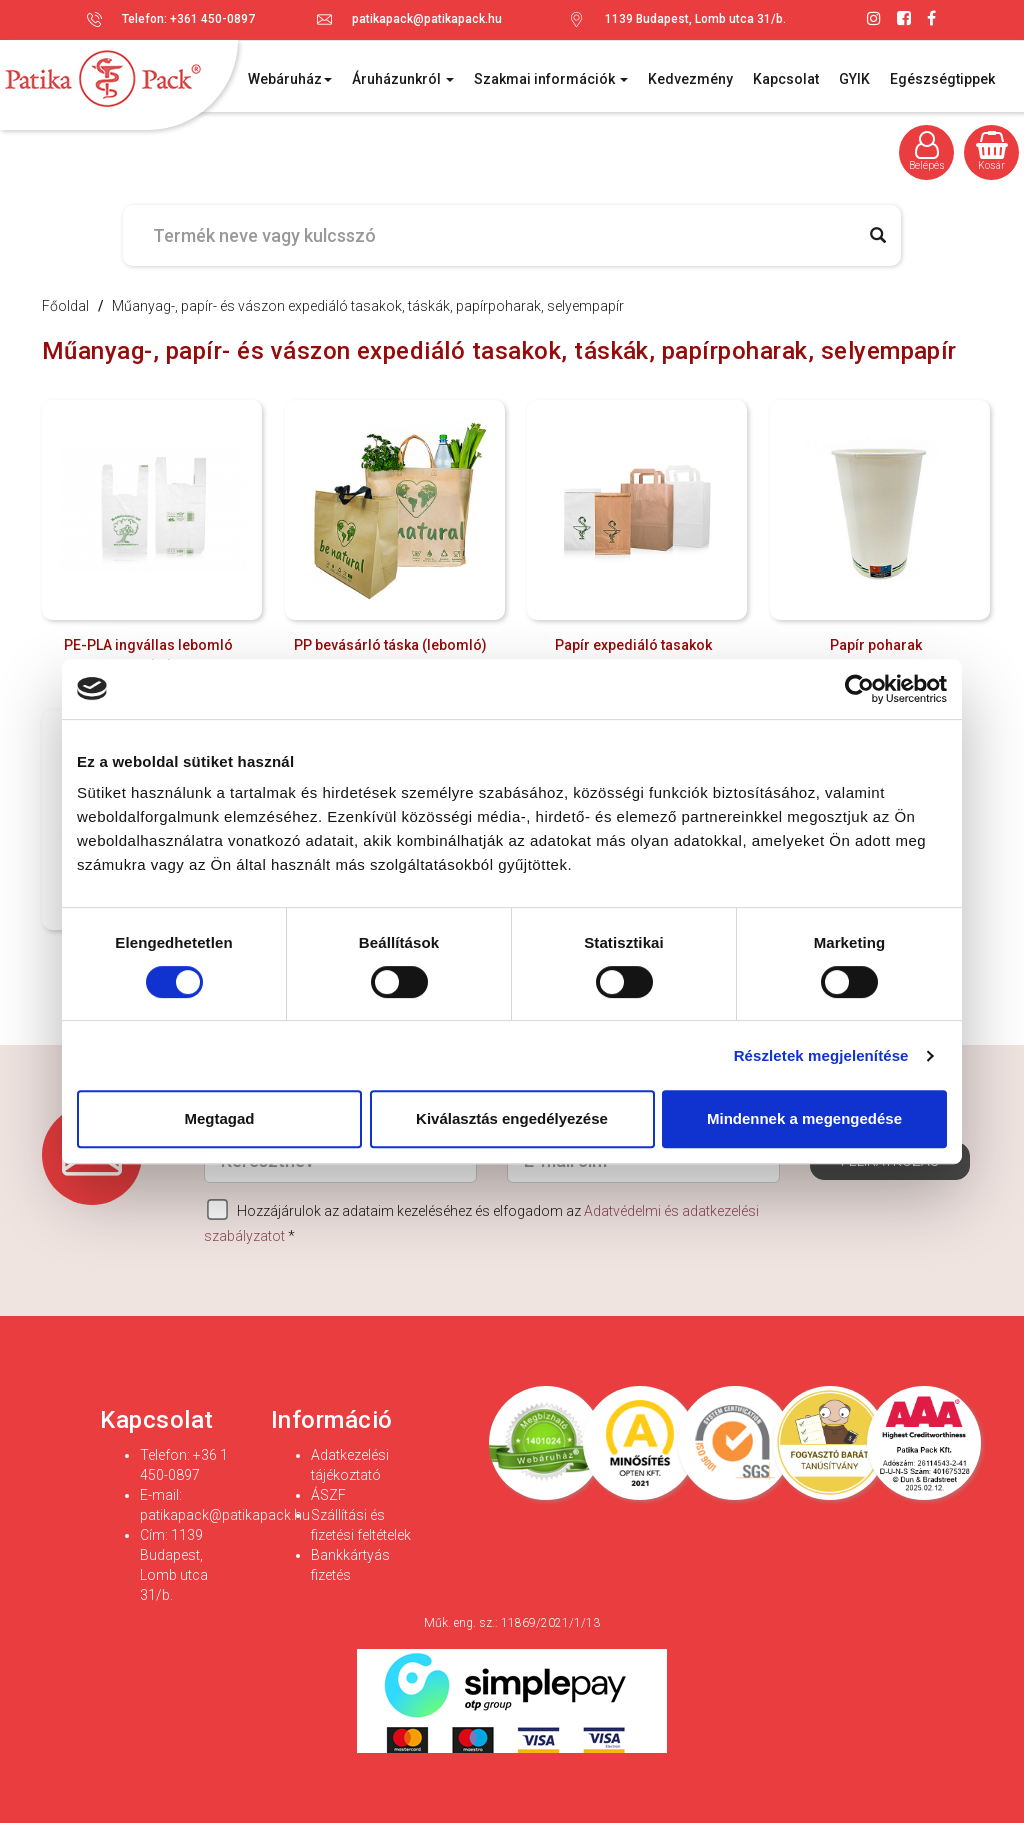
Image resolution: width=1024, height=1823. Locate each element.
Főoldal (65, 306)
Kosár (992, 151)
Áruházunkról (403, 79)
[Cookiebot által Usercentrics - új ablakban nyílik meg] (859, 689)
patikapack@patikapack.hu (427, 19)
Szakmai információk (551, 79)
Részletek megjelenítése (821, 1055)
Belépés (927, 151)
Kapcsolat (786, 79)
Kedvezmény (690, 79)
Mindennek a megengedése (804, 1118)
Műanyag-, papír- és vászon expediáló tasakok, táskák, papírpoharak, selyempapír (368, 306)
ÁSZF (328, 1495)
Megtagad (219, 1118)
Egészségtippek (942, 79)
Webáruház (290, 79)
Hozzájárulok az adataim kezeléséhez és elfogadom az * (481, 1221)
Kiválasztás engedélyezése (512, 1118)
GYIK (854, 79)
